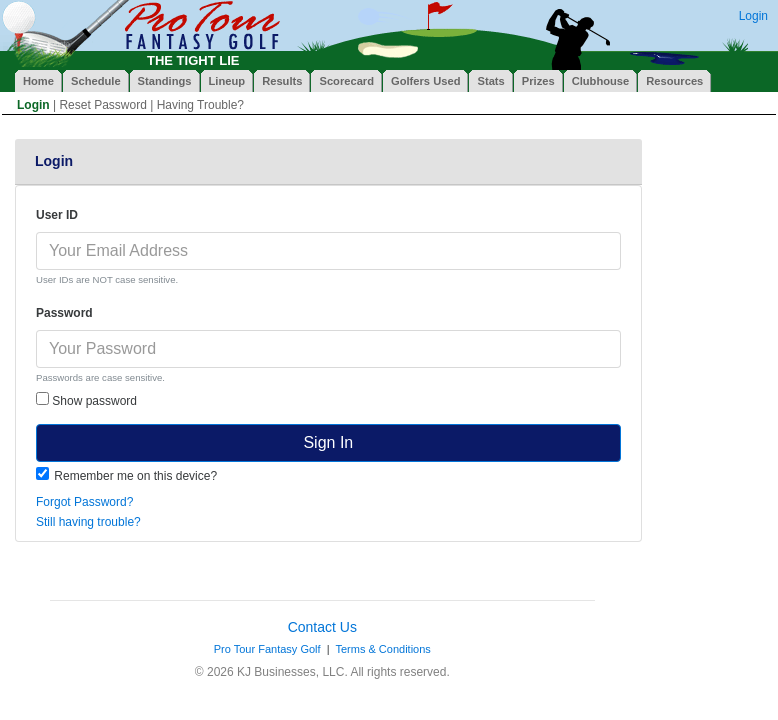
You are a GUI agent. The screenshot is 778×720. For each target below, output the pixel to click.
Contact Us (322, 627)
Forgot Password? (84, 502)
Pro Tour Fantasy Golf (267, 649)
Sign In (328, 442)
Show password (86, 400)
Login (753, 16)
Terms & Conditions (382, 649)
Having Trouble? (200, 105)
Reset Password (102, 105)
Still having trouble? (88, 522)
